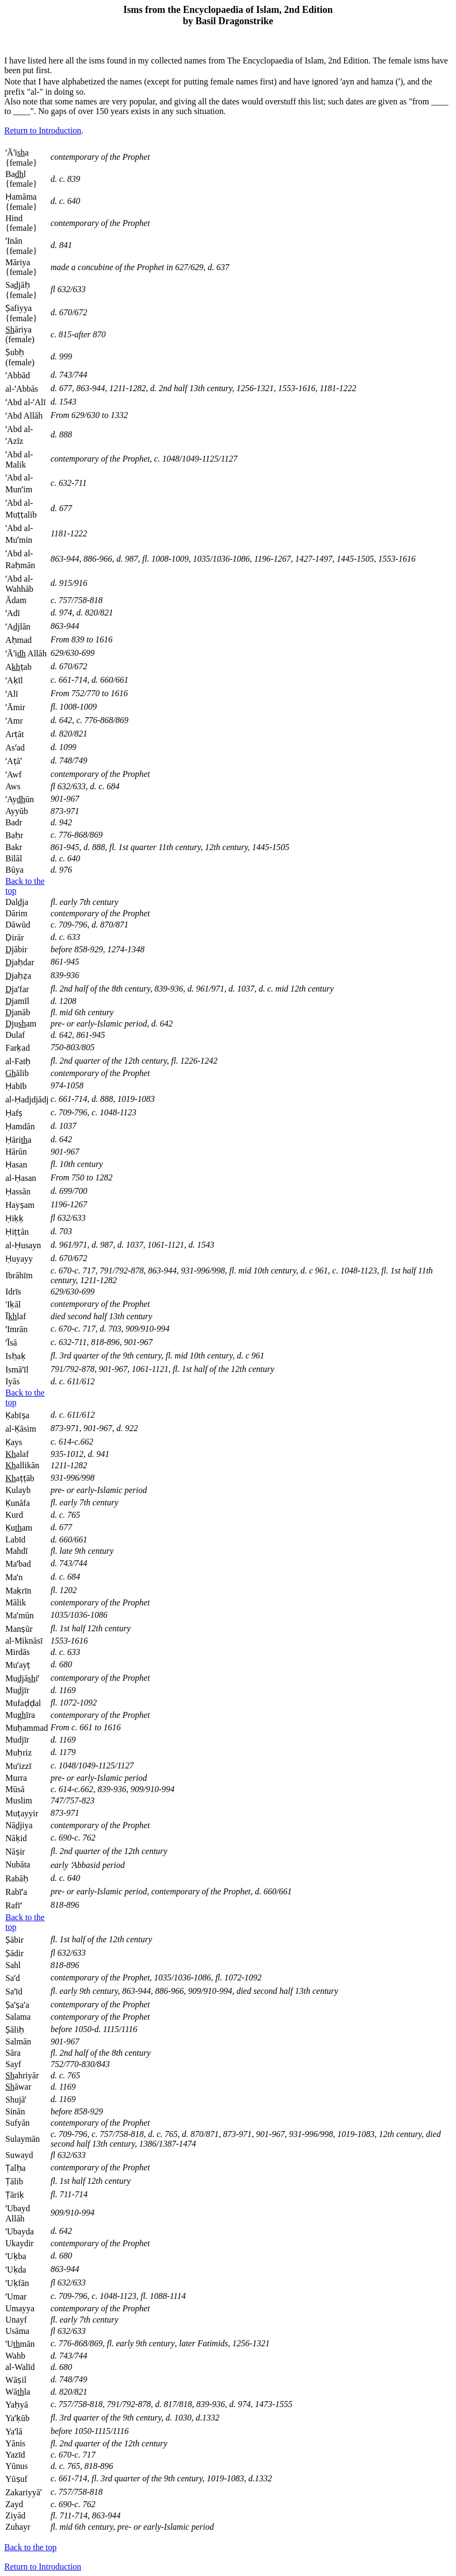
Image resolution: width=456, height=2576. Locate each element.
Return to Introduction (42, 130)
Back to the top (30, 2547)
